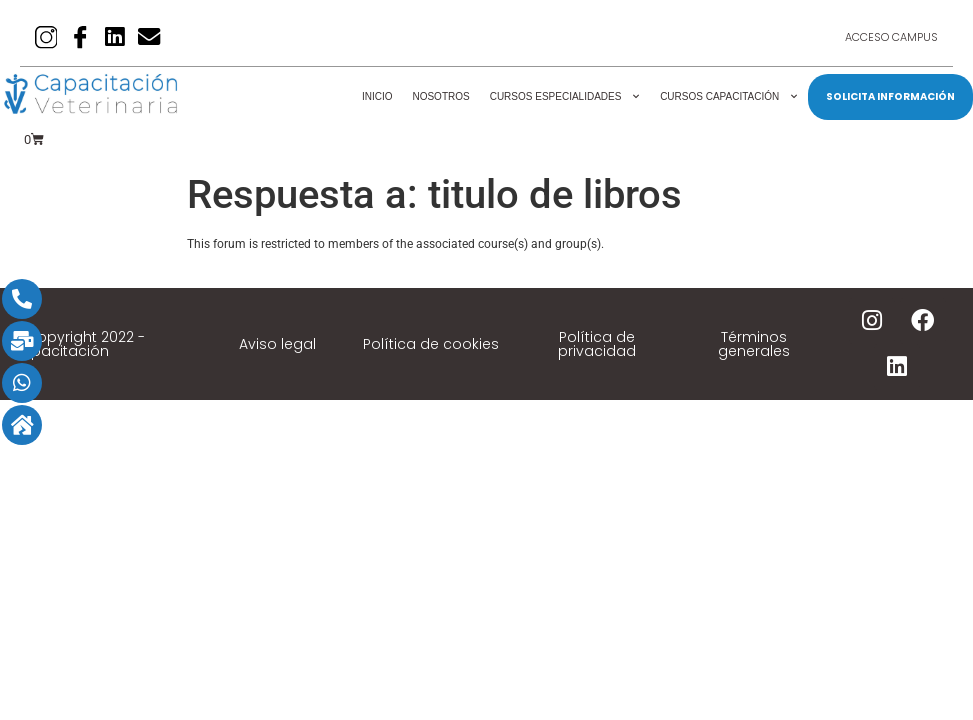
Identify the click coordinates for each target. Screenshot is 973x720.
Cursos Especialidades (565, 96)
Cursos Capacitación (729, 96)
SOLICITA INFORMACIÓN (890, 96)
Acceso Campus (891, 38)
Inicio (377, 96)
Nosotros (440, 96)
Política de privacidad (597, 344)
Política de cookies (431, 344)
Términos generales (754, 344)
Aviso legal (277, 344)
